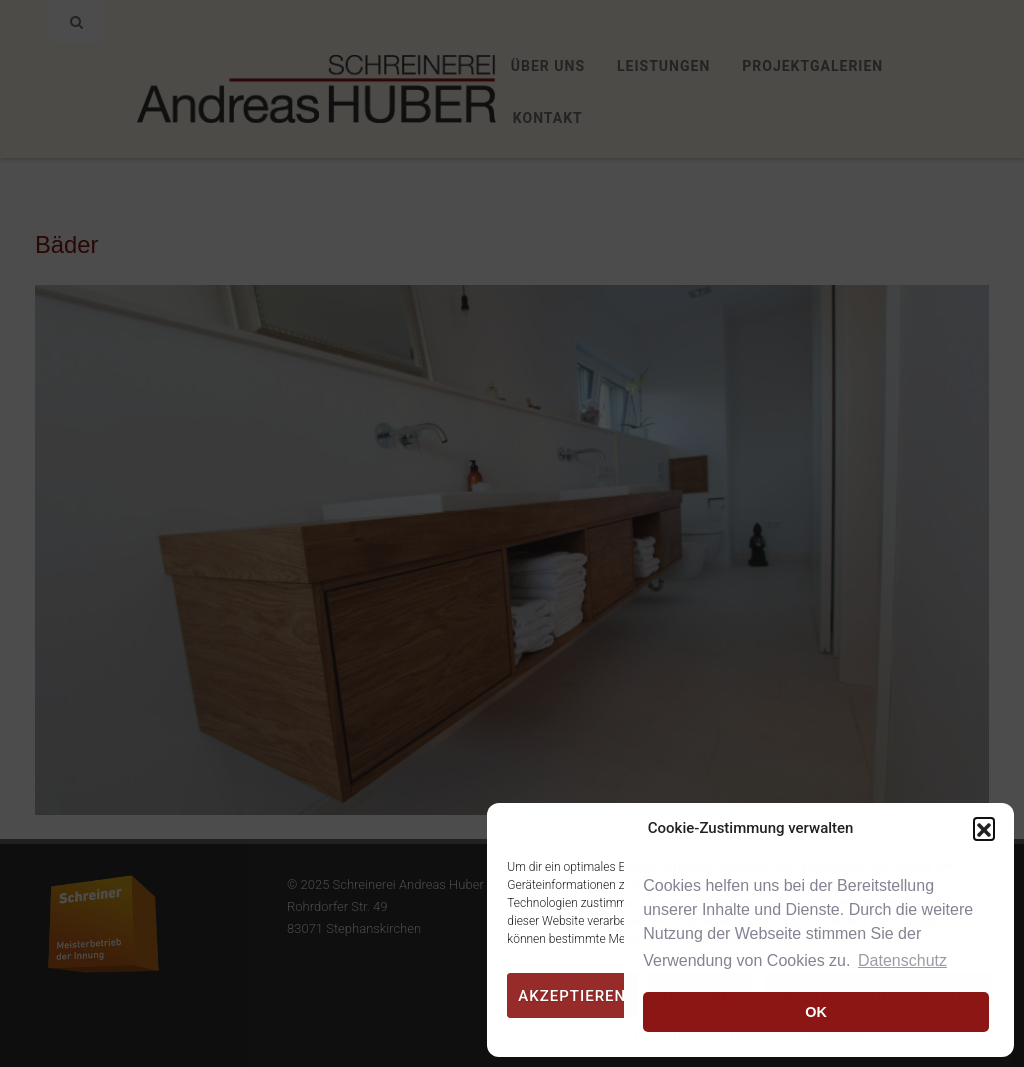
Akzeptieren (572, 996)
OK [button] (816, 1012)
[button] (984, 828)
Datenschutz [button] (902, 960)
